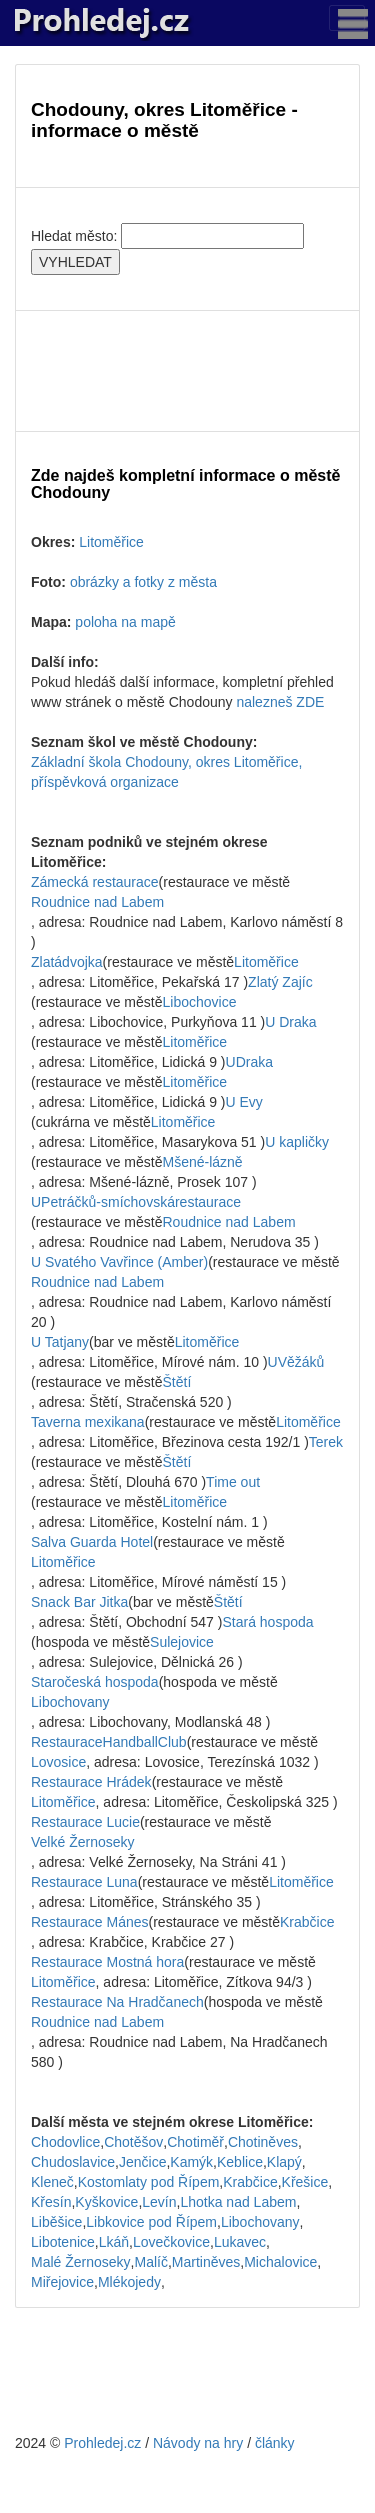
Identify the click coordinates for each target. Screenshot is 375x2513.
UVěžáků (296, 1362)
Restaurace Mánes (90, 1922)
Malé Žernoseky (81, 2262)
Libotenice (63, 2242)
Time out (233, 1482)
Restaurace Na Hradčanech (117, 2002)
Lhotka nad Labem (238, 2202)
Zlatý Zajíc (280, 982)
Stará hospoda (267, 1622)
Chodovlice (65, 2142)
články (275, 2443)
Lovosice (58, 1762)
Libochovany (70, 1702)
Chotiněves (263, 2142)
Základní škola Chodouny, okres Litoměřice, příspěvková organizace (166, 772)
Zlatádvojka (67, 962)
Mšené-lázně (203, 1162)
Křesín (51, 2202)
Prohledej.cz (102, 2443)
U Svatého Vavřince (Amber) (119, 1262)
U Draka (290, 1022)
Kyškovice (106, 2202)
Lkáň (114, 2242)
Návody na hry (198, 2443)
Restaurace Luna (84, 1882)
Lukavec (240, 2242)
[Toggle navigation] (347, 18)
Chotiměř (195, 2142)
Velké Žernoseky (83, 1842)
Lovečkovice (171, 2242)
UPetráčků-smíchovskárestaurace (136, 1202)
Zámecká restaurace (95, 882)
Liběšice (56, 2222)
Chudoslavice (73, 2162)
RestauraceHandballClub (109, 1742)
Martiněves (206, 2262)
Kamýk (191, 2162)
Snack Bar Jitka (79, 1602)
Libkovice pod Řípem (151, 2222)
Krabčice (307, 1922)
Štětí (177, 1382)
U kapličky (297, 1142)
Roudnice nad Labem (97, 902)
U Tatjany (60, 1342)
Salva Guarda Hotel (92, 1542)
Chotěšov (133, 2142)
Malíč (150, 2262)
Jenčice (142, 2162)
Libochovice (200, 1002)
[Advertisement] (187, 371)
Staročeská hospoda (95, 1682)
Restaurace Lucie (85, 1822)
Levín (159, 2202)
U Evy (244, 1102)
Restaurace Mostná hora (107, 1962)
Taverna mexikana (88, 1422)
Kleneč (52, 2182)
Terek (326, 1442)
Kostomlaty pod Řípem (149, 2182)
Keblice (240, 2162)
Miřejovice (62, 2282)
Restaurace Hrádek (91, 1782)
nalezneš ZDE (280, 702)
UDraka (249, 1062)
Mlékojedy (129, 2282)
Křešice (305, 2182)
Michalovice (280, 2262)
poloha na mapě (125, 622)
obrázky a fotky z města (143, 582)
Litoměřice (111, 542)
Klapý (284, 2162)
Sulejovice (182, 1642)
